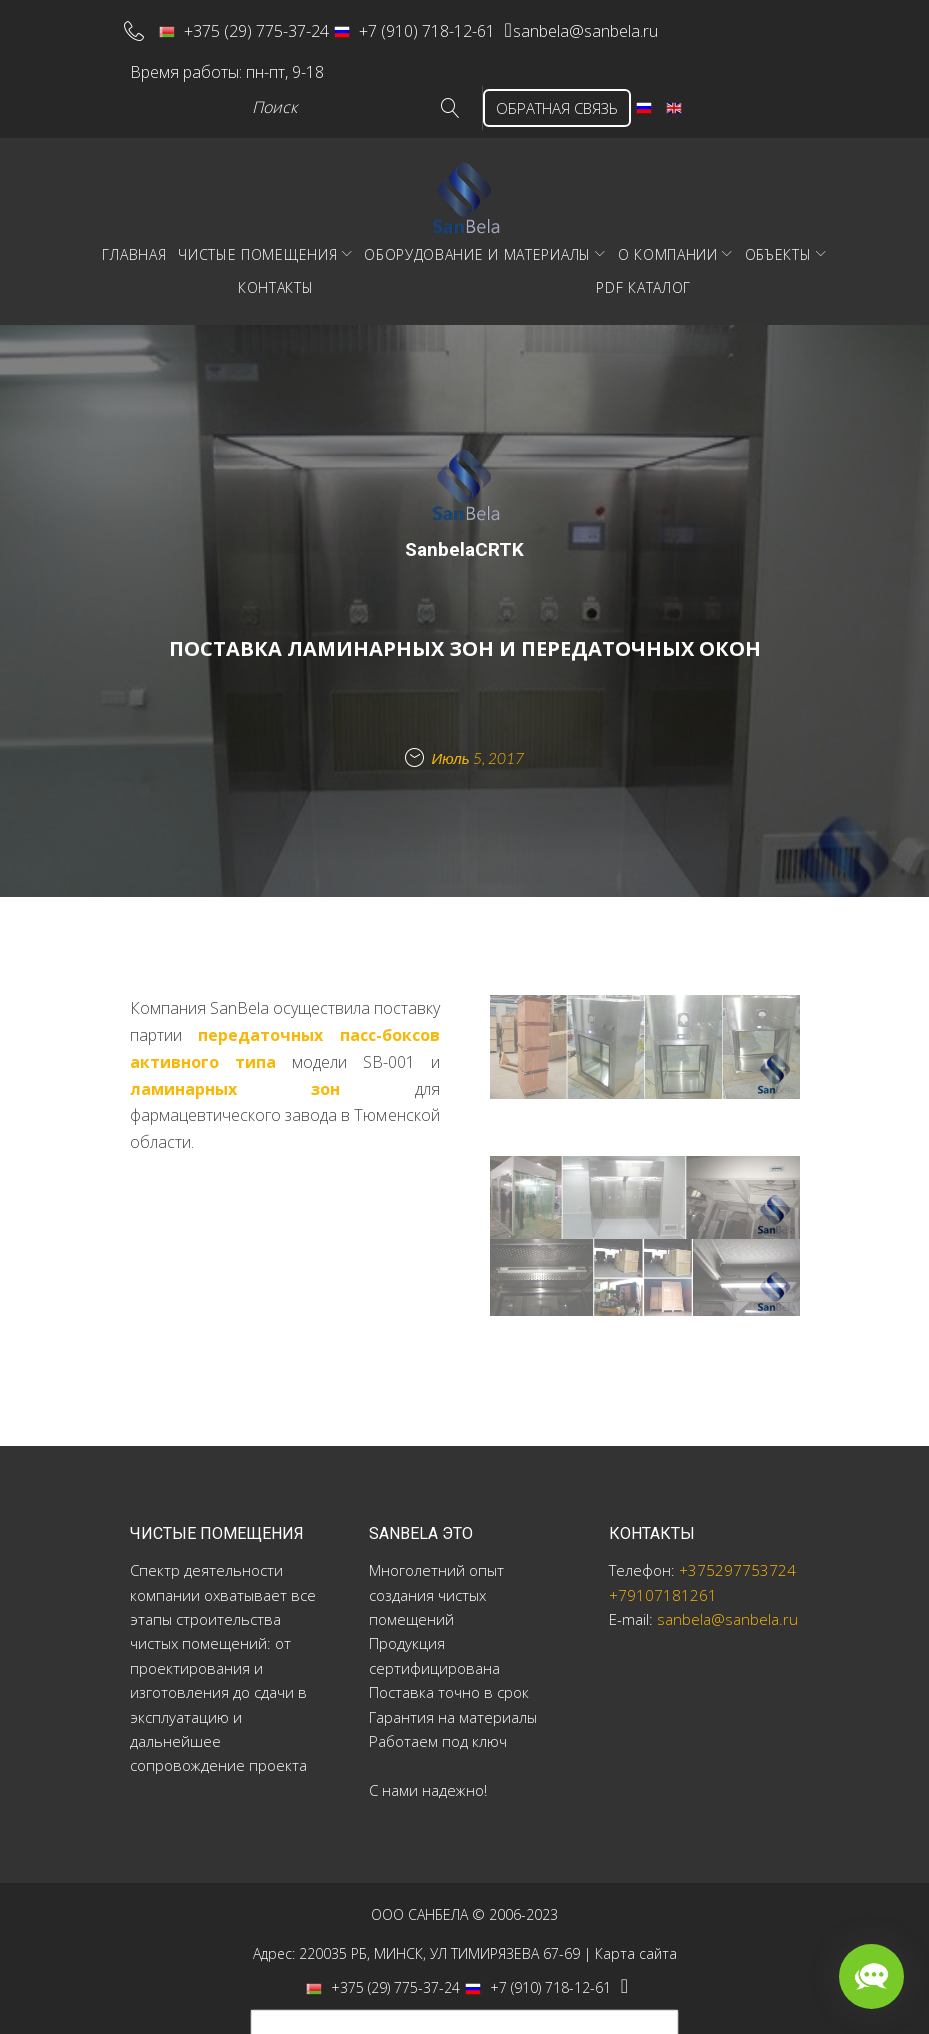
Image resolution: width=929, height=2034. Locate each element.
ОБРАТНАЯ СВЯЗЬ (542, 93)
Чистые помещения (257, 239)
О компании (668, 239)
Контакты (276, 272)
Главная (134, 239)
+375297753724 (737, 1556)
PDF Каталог (643, 272)
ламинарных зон (235, 1074)
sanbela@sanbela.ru (623, 26)
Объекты (778, 239)
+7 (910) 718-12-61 (429, 26)
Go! (421, 93)
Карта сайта (636, 1938)
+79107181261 (663, 1580)
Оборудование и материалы (477, 239)
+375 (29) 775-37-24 (259, 26)
